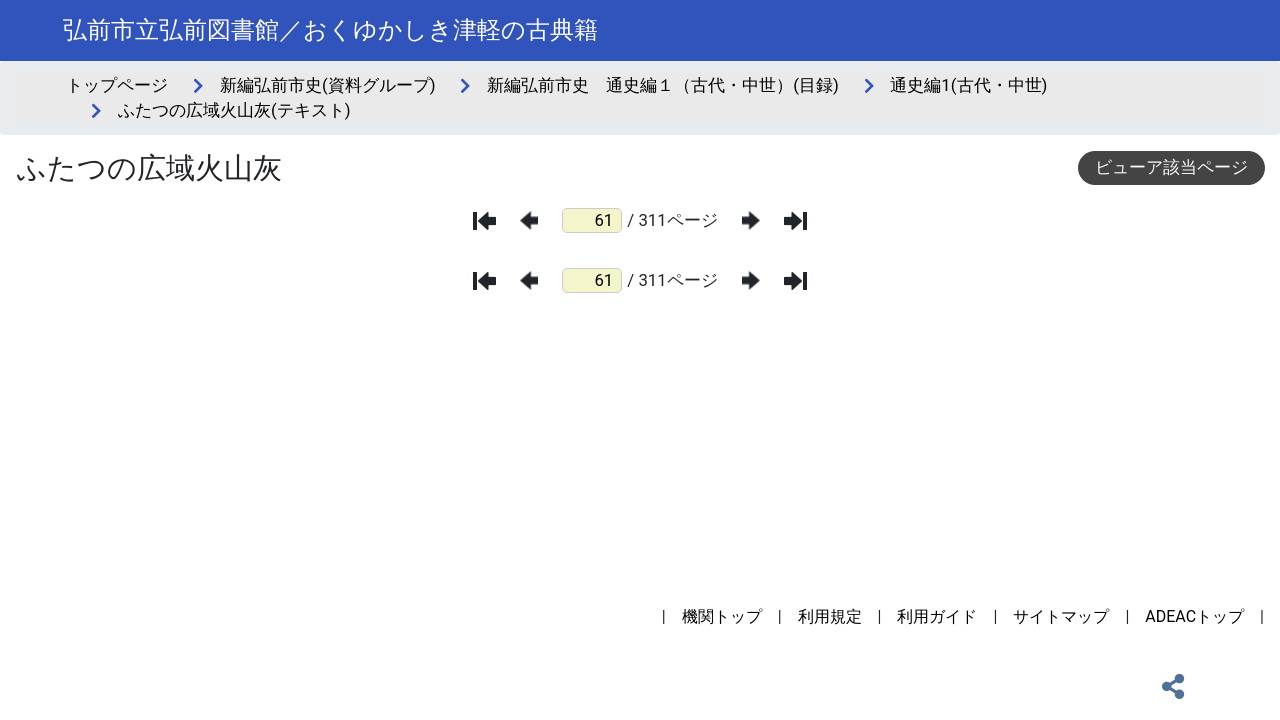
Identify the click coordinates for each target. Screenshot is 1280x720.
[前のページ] (529, 220)
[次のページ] (751, 220)
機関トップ (722, 616)
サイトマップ (1061, 616)
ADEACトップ (1194, 616)
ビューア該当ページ (1171, 167)
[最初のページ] (484, 221)
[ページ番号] (592, 220)
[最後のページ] (795, 221)
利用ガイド (937, 616)
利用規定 (830, 616)
